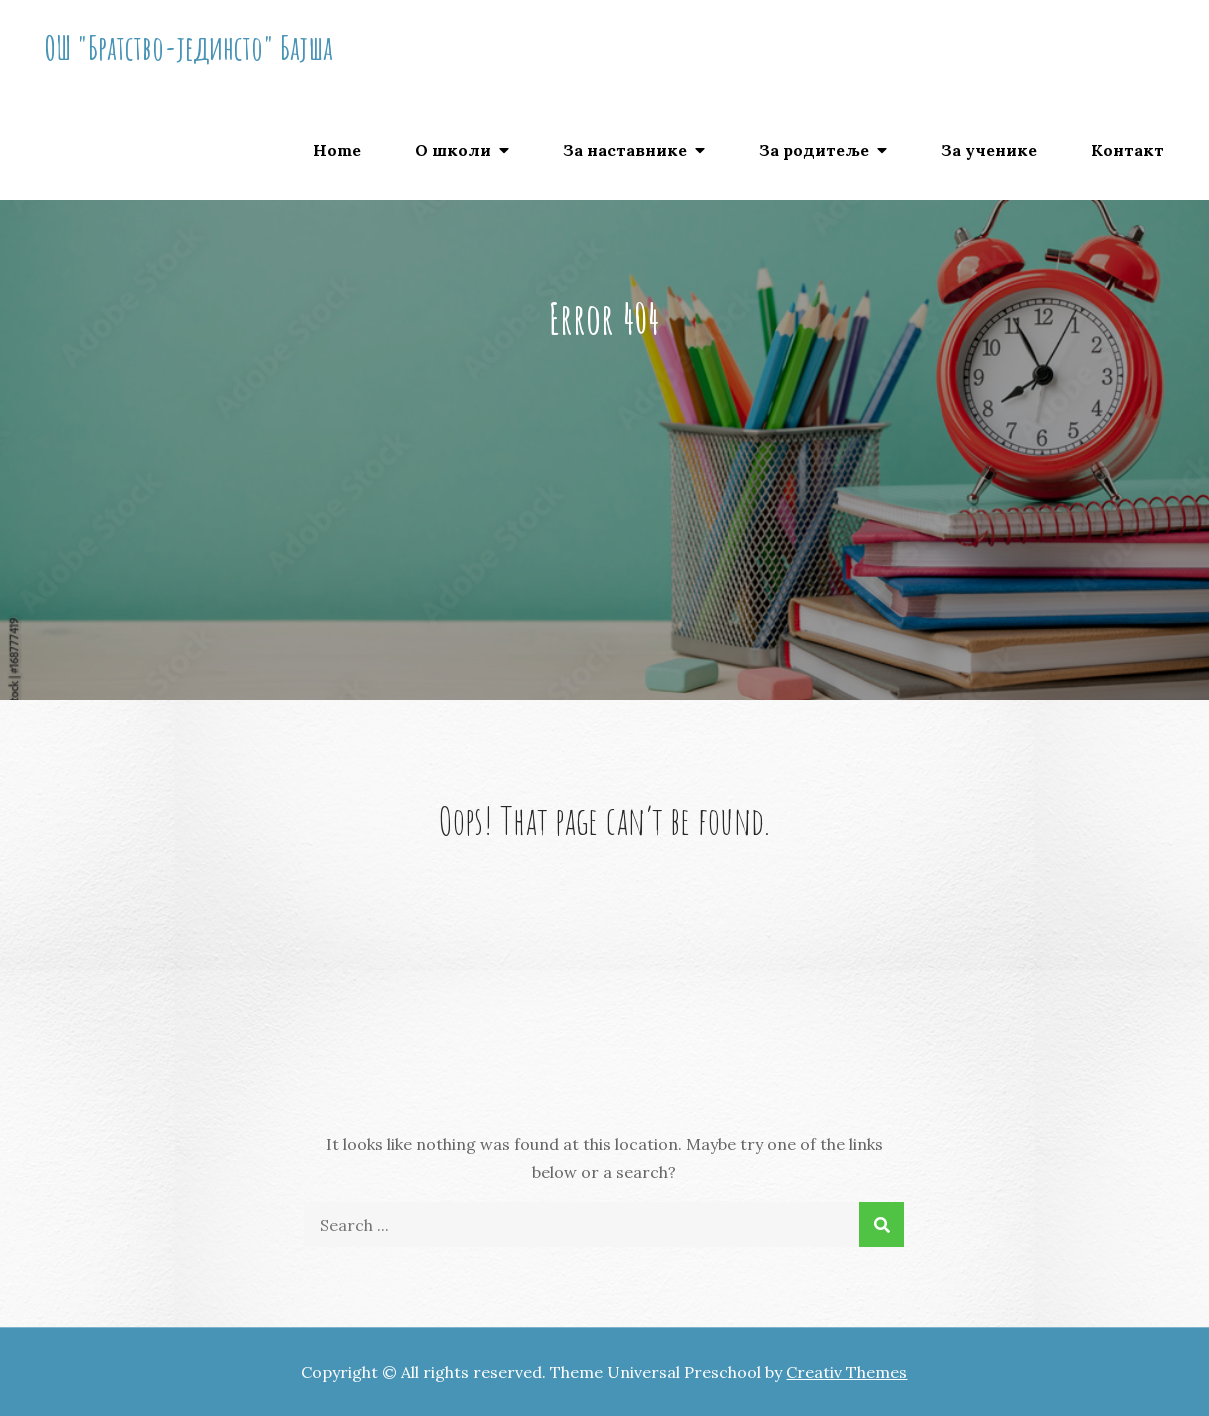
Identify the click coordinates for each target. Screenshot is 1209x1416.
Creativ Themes (846, 1372)
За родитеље (814, 150)
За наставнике (625, 150)
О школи (453, 150)
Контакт (1127, 150)
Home (337, 150)
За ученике (989, 150)
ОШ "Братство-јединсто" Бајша (189, 47)
